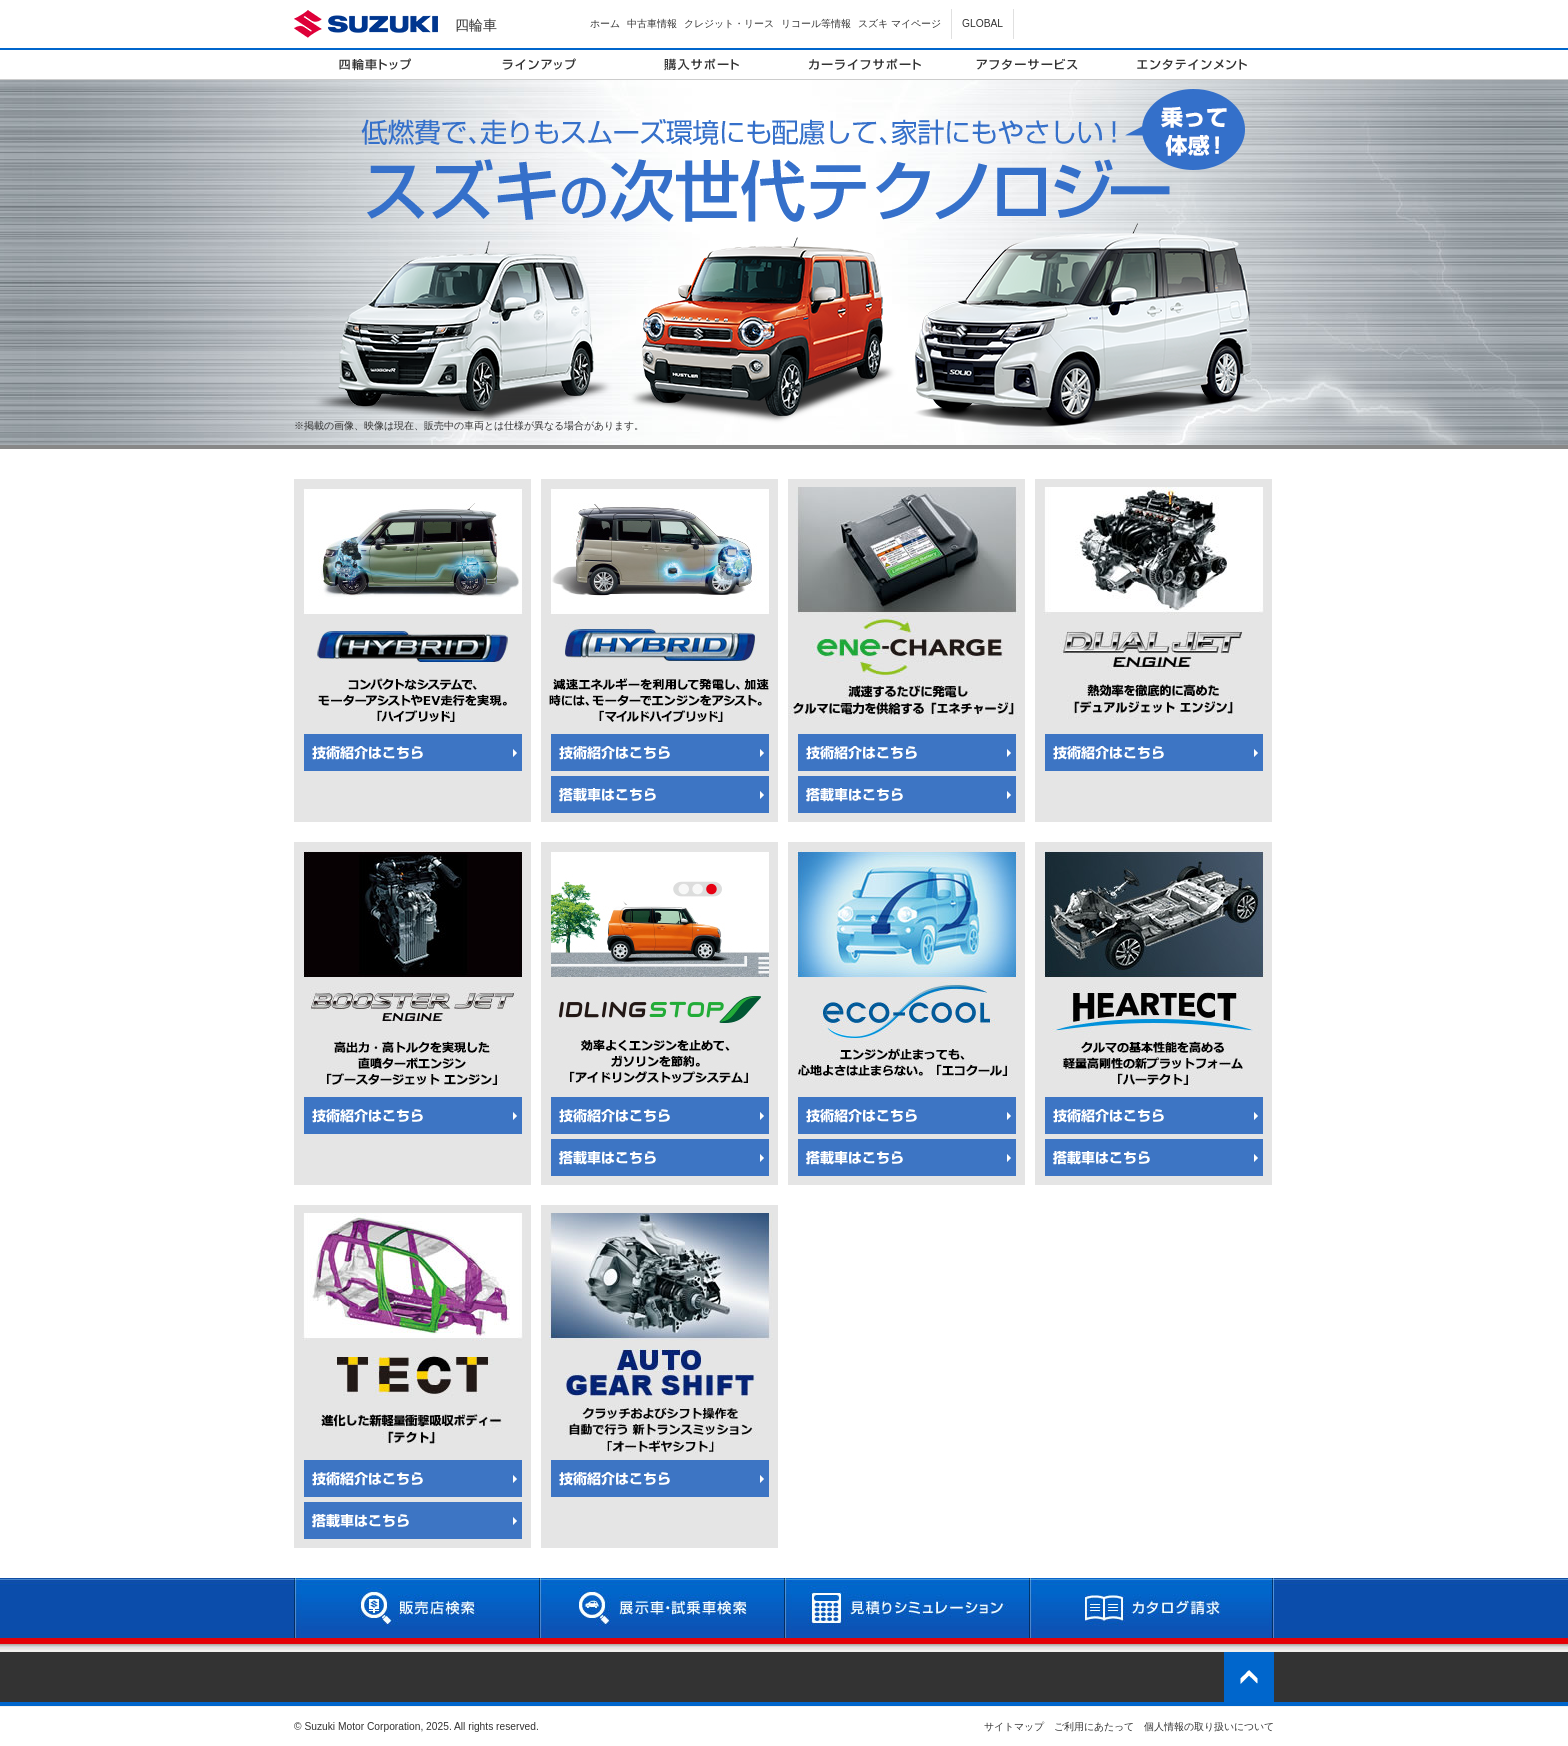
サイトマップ (1014, 1726)
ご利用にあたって (1094, 1726)
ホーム (605, 23)
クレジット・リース (729, 23)
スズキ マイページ (899, 23)
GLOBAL (982, 23)
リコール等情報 (816, 23)
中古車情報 (652, 23)
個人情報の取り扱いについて (1209, 1726)
